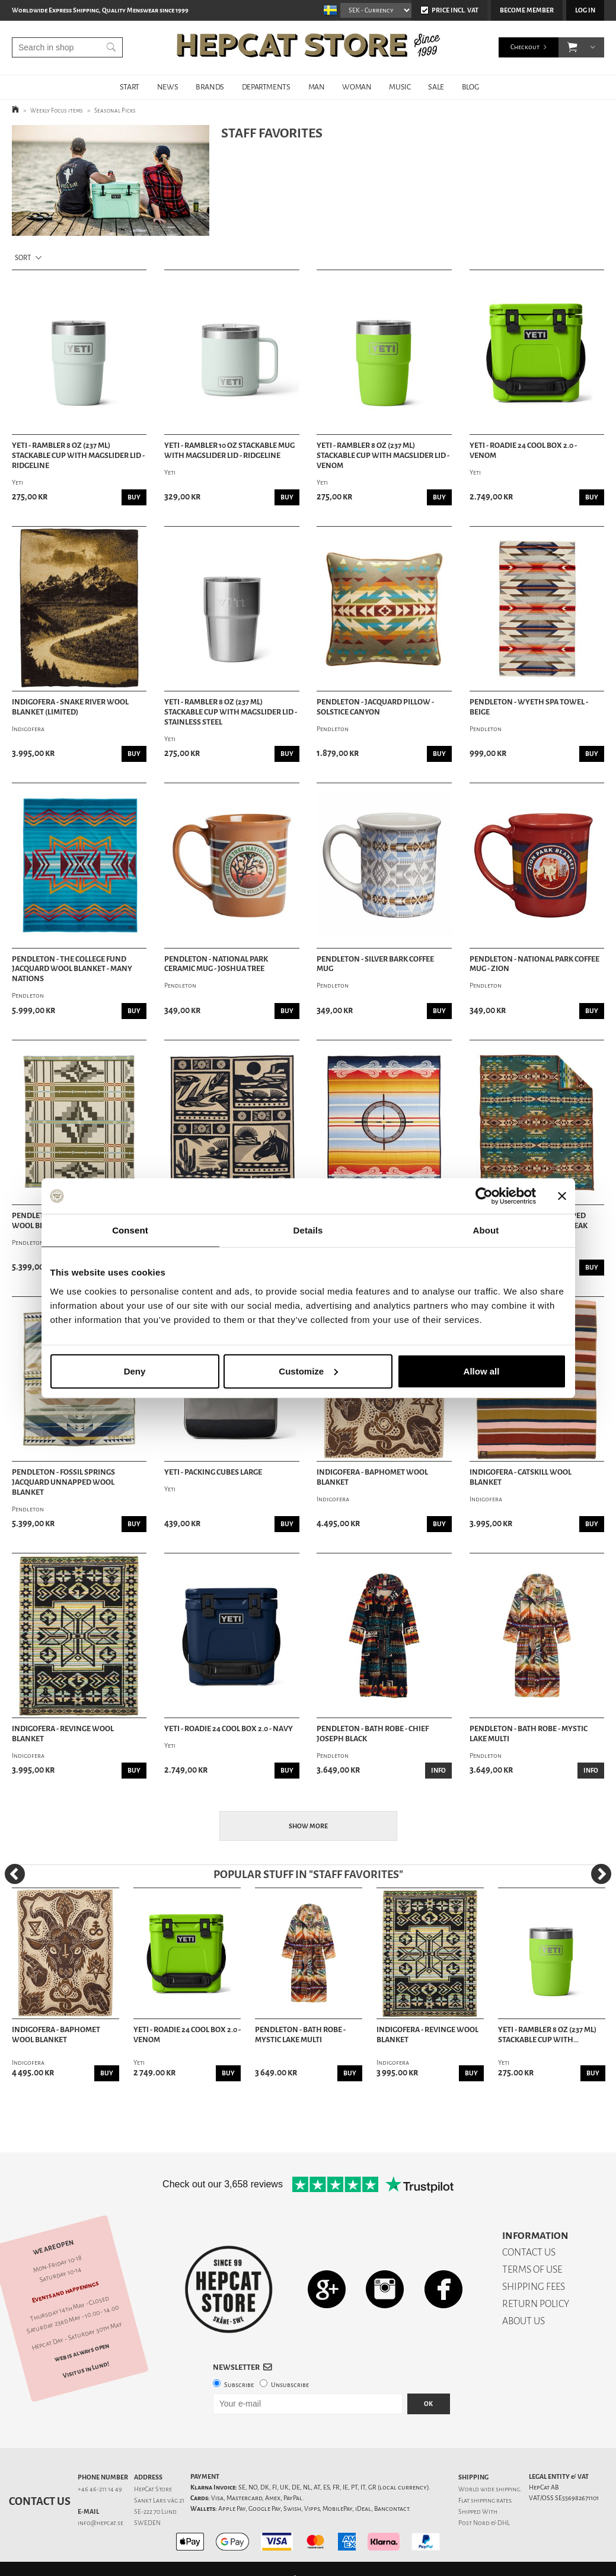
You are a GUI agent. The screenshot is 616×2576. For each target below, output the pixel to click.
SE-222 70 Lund (155, 2511)
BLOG (470, 87)
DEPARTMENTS (266, 87)
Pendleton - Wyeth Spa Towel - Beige (529, 707)
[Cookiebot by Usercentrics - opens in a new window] (484, 1196)
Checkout (525, 47)
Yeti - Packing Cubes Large (213, 1472)
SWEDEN (147, 2523)
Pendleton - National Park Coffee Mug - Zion (534, 964)
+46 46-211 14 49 (100, 2489)
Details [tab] (308, 1230)
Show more (308, 1826)
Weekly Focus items (56, 110)
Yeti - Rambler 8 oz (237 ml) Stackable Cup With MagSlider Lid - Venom (383, 455)
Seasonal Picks (115, 110)
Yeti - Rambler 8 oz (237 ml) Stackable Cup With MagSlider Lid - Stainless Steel (230, 712)
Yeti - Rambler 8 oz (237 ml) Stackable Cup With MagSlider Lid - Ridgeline (78, 455)
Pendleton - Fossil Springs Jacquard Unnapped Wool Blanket (63, 1482)
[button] (572, 47)
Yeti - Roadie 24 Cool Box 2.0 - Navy (228, 1729)
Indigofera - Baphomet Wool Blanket (372, 1477)
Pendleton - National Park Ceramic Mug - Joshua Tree (216, 964)
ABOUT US (523, 2321)
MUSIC (399, 87)
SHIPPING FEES (533, 2286)
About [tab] (486, 1230)
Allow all (482, 1371)
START (129, 87)
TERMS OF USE (532, 2269)
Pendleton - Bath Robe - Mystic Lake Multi (529, 1734)
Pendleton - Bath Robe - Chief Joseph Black (373, 1734)
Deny (135, 1371)
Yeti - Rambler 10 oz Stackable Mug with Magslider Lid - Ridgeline (229, 450)
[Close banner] (562, 1196)
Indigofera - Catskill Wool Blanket (521, 1477)
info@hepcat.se (100, 2523)
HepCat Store (153, 2489)
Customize (308, 1371)
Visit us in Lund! (86, 2369)
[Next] (601, 1874)
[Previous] (15, 1874)
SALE (435, 87)
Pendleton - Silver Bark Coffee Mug (375, 964)
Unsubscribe (290, 2384)
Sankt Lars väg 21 (159, 2500)
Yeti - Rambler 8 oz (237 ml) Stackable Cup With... (547, 2035)
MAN (316, 87)
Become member (527, 10)
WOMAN (356, 87)
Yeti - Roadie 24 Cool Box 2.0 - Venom (523, 450)
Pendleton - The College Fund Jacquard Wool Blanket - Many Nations (72, 969)
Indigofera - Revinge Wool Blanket (63, 1734)
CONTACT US (529, 2252)
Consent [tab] (130, 1230)
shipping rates (491, 2500)
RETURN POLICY (535, 2304)
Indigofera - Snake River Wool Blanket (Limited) (70, 707)
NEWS (167, 87)
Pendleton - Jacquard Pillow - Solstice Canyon (375, 707)
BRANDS (210, 87)
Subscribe (239, 2384)
